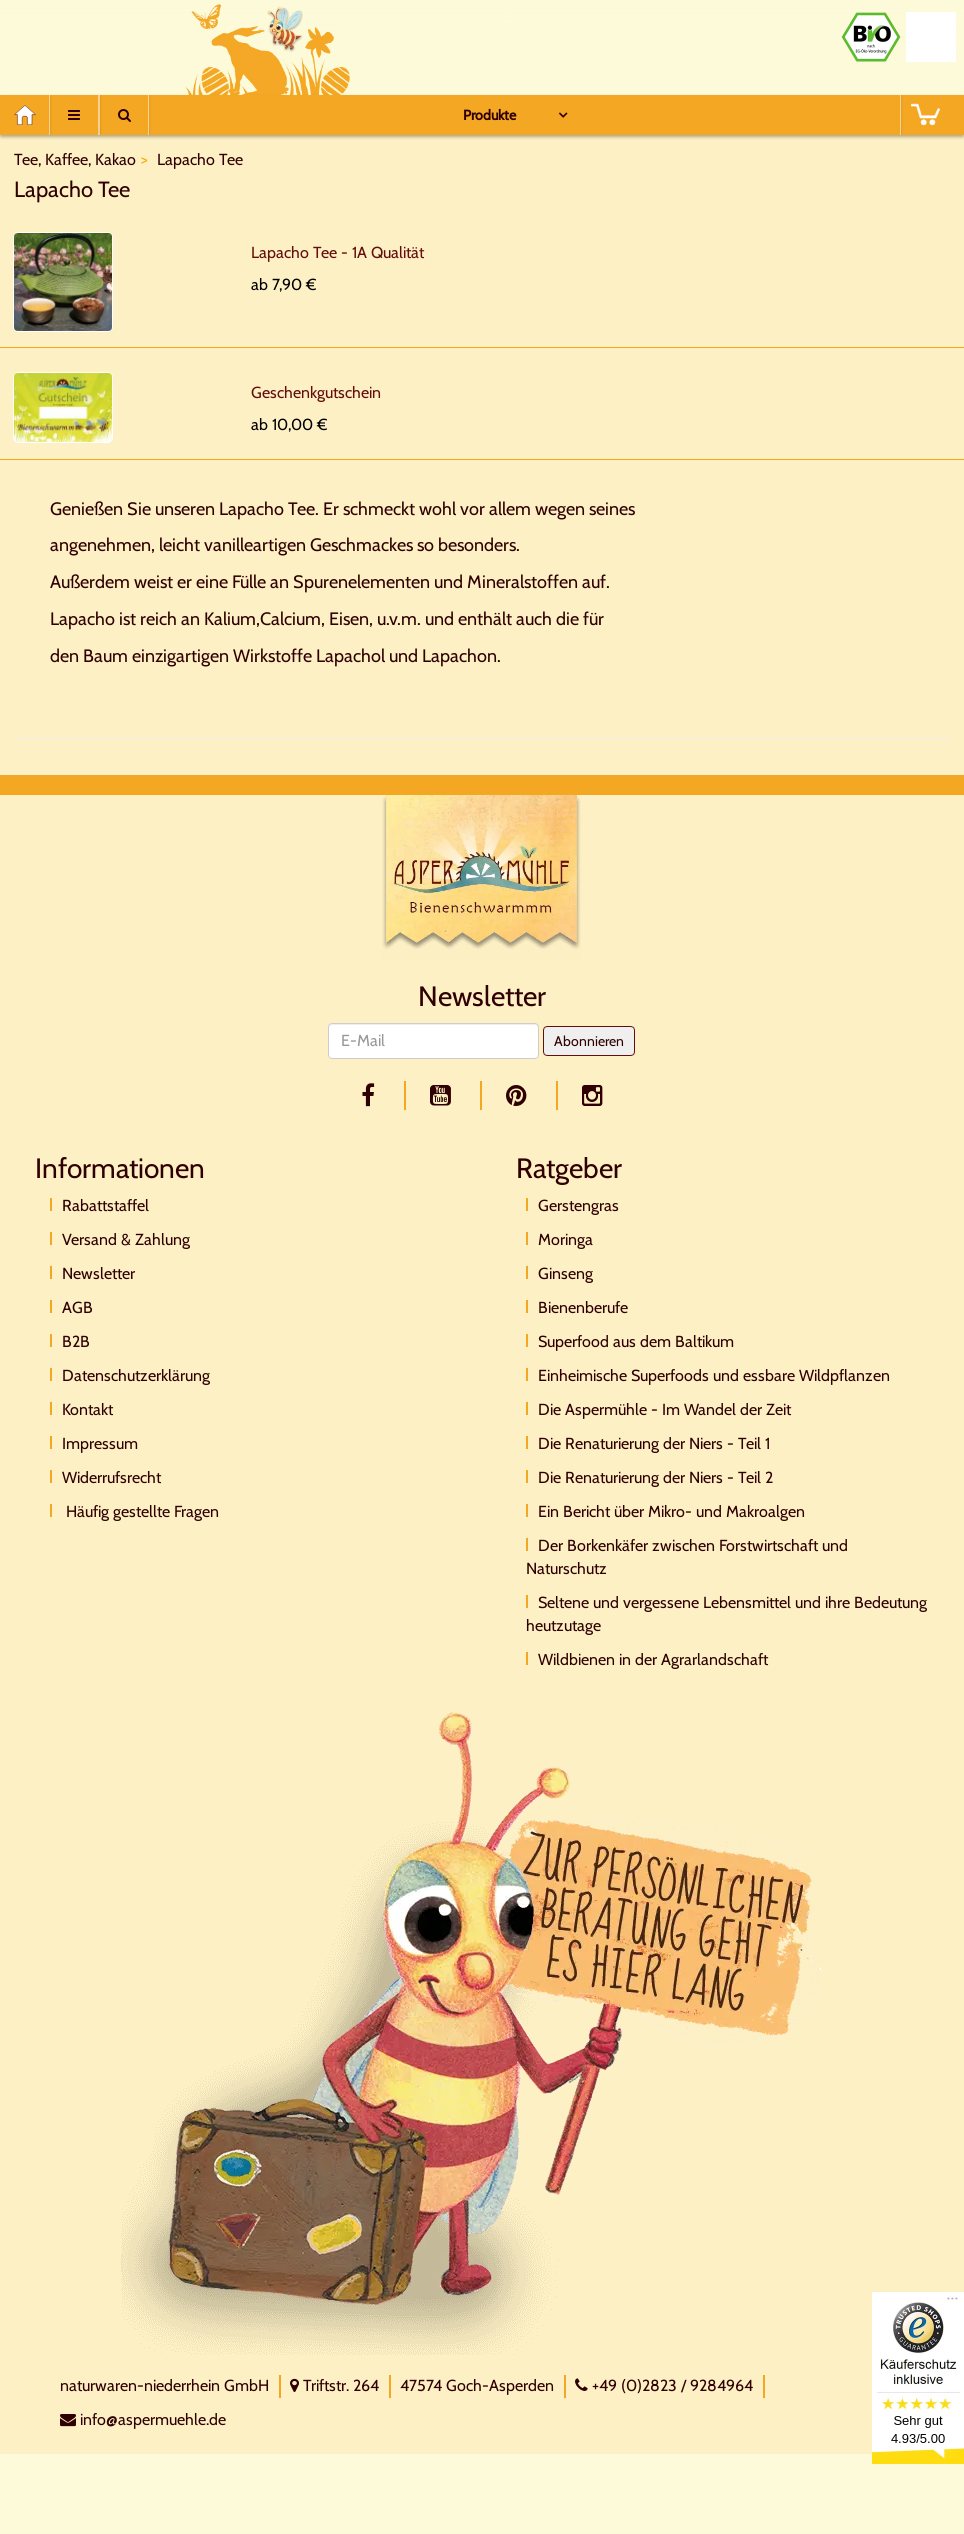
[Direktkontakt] (471, 2031)
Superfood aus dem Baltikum (636, 1341)
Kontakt (87, 1409)
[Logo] (482, 875)
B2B (76, 1341)
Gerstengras (578, 1205)
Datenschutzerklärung (136, 1375)
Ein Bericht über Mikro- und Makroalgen (671, 1511)
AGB (77, 1307)
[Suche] (124, 115)
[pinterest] (520, 1095)
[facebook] (371, 1095)
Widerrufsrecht (111, 1477)
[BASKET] (925, 115)
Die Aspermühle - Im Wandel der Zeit (664, 1409)
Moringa (565, 1239)
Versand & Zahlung (126, 1239)
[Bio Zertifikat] (871, 37)
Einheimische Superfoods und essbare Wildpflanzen (714, 1375)
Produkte (489, 115)
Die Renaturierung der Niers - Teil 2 (655, 1477)
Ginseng (565, 1273)
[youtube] (444, 1095)
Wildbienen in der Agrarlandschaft (653, 1659)
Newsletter (98, 1273)
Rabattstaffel (105, 1205)
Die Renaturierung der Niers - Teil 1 (654, 1443)
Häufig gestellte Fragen (140, 1511)
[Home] (31, 115)
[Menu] (74, 115)
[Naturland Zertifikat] (931, 37)
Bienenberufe (583, 1307)
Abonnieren (589, 1041)
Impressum (100, 1443)
